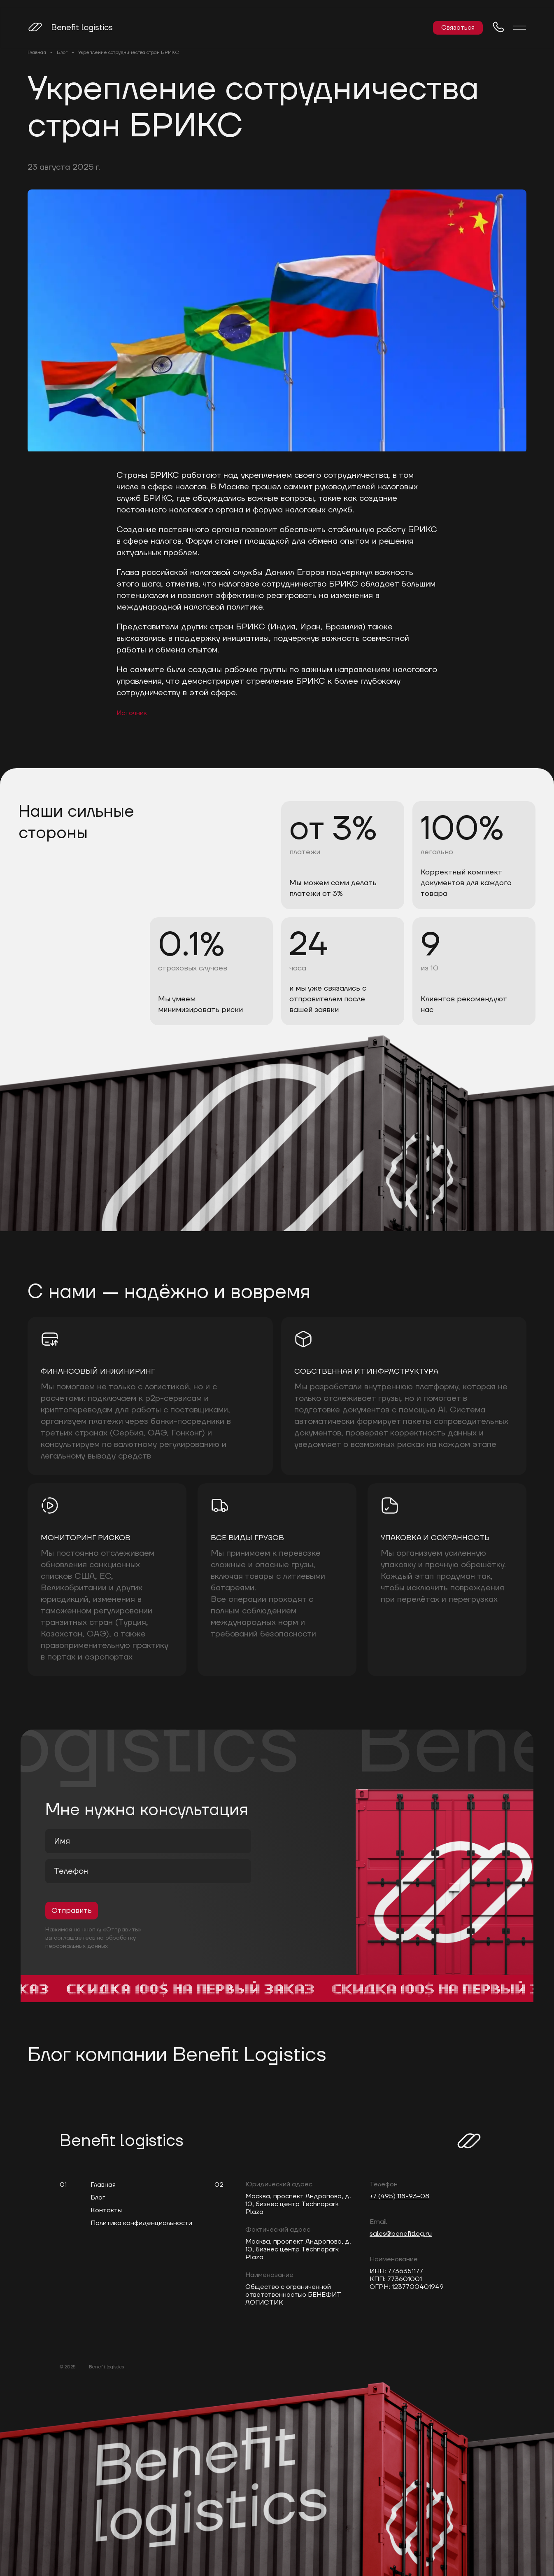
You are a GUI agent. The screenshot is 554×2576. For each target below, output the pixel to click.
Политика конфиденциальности (141, 2223)
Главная (37, 52)
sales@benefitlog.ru (401, 2234)
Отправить (71, 1910)
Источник (131, 713)
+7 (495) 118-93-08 (399, 2196)
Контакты (106, 2210)
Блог (62, 52)
